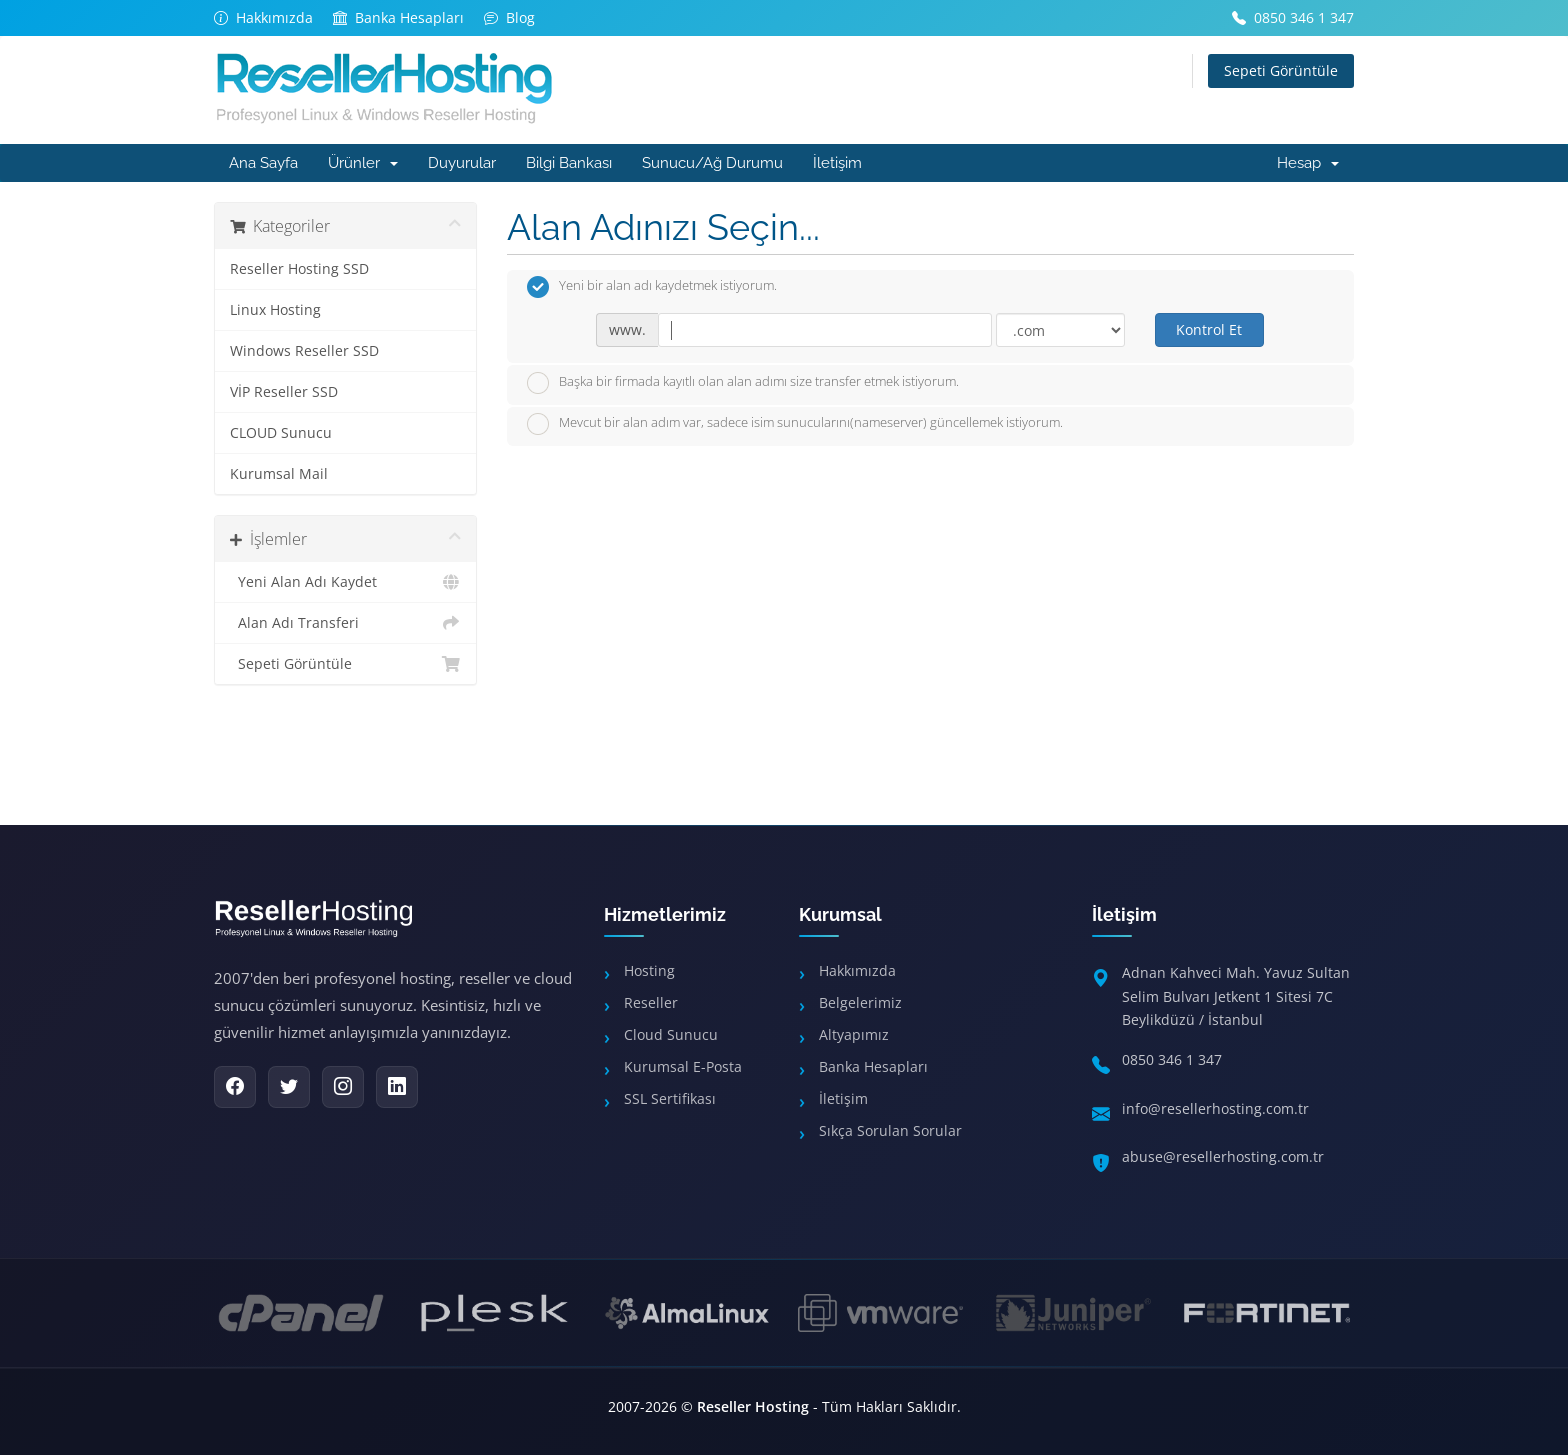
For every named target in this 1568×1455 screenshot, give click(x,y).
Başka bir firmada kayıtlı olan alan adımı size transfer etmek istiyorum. (743, 383)
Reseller (651, 1002)
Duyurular (462, 163)
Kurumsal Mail (279, 474)
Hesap (1308, 163)
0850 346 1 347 (1172, 1059)
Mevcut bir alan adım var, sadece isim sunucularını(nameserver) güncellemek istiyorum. (795, 424)
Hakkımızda (857, 970)
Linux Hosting (275, 310)
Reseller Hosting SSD (299, 269)
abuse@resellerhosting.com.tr (1223, 1156)
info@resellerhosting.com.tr (1215, 1108)
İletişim (837, 163)
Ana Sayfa (263, 163)
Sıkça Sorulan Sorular (890, 1130)
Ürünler (363, 163)
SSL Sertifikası (670, 1098)
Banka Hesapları (873, 1066)
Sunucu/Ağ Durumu (712, 163)
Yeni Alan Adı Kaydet (345, 582)
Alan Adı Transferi (345, 623)
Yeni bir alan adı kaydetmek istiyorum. (652, 287)
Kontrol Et (1209, 329)
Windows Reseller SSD (304, 351)
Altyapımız (854, 1034)
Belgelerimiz (860, 1002)
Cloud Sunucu (671, 1034)
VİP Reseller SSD (284, 392)
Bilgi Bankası (569, 163)
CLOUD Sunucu (281, 433)
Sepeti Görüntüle (1281, 70)
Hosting (649, 970)
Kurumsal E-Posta (683, 1066)
